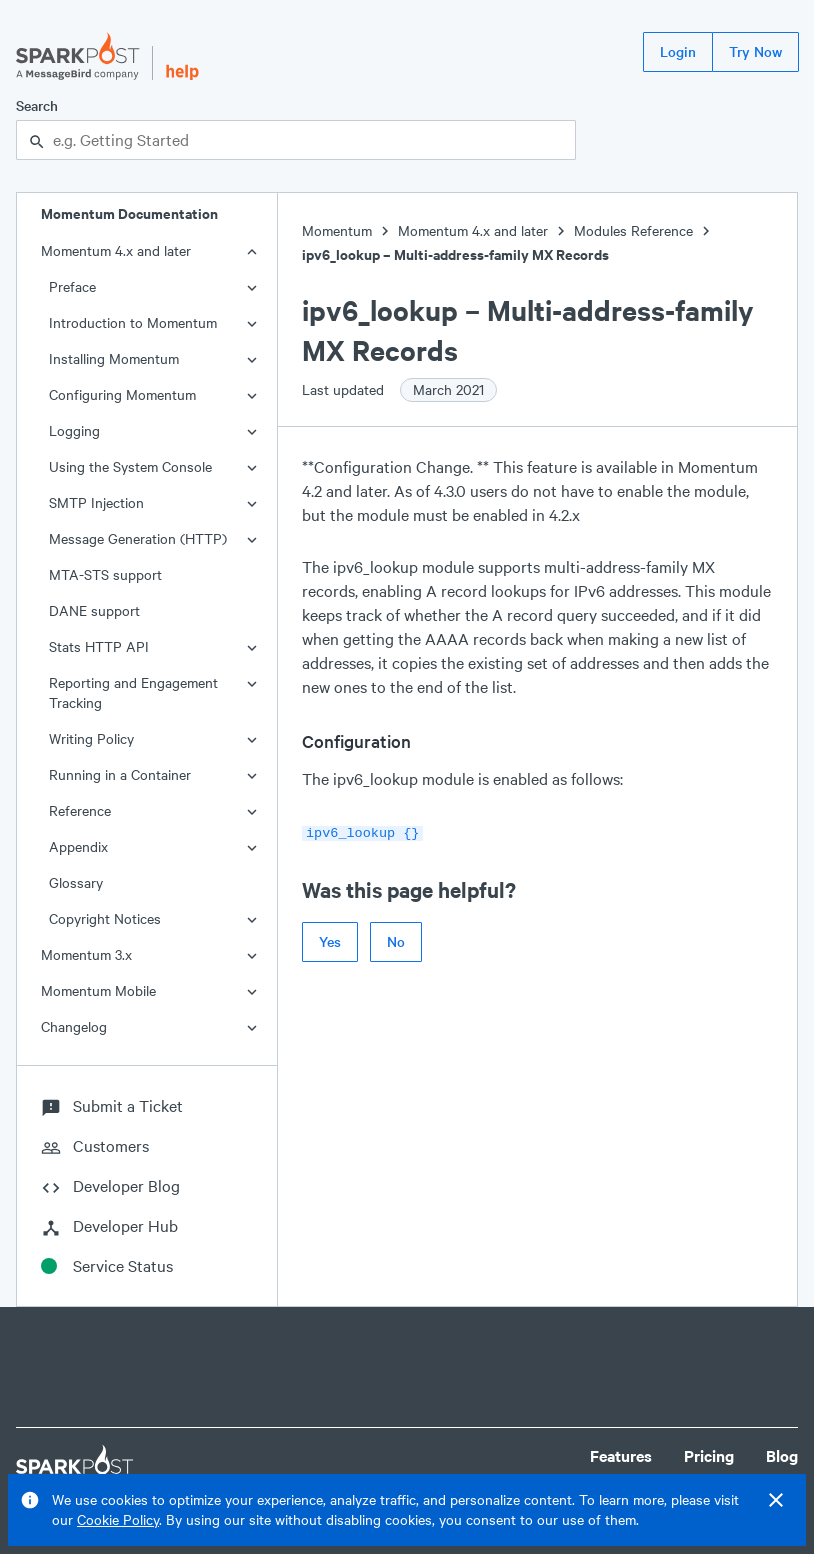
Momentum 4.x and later (116, 250)
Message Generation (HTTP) (138, 538)
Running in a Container (120, 774)
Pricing (709, 1455)
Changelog (74, 1026)
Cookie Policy (118, 1519)
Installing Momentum (114, 358)
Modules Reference (633, 230)
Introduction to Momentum (133, 322)
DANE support (94, 610)
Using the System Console (130, 466)
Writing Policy (91, 738)
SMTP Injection (96, 502)
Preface (72, 286)
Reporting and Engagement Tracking (133, 692)
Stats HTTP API (99, 646)
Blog (782, 1455)
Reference (80, 810)
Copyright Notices (105, 918)
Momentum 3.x (86, 954)
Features (621, 1455)
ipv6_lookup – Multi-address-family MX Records (455, 254)
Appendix (78, 846)
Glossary (76, 882)
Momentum (337, 230)
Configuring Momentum (122, 394)
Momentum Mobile (98, 990)
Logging (74, 430)
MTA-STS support (105, 574)
